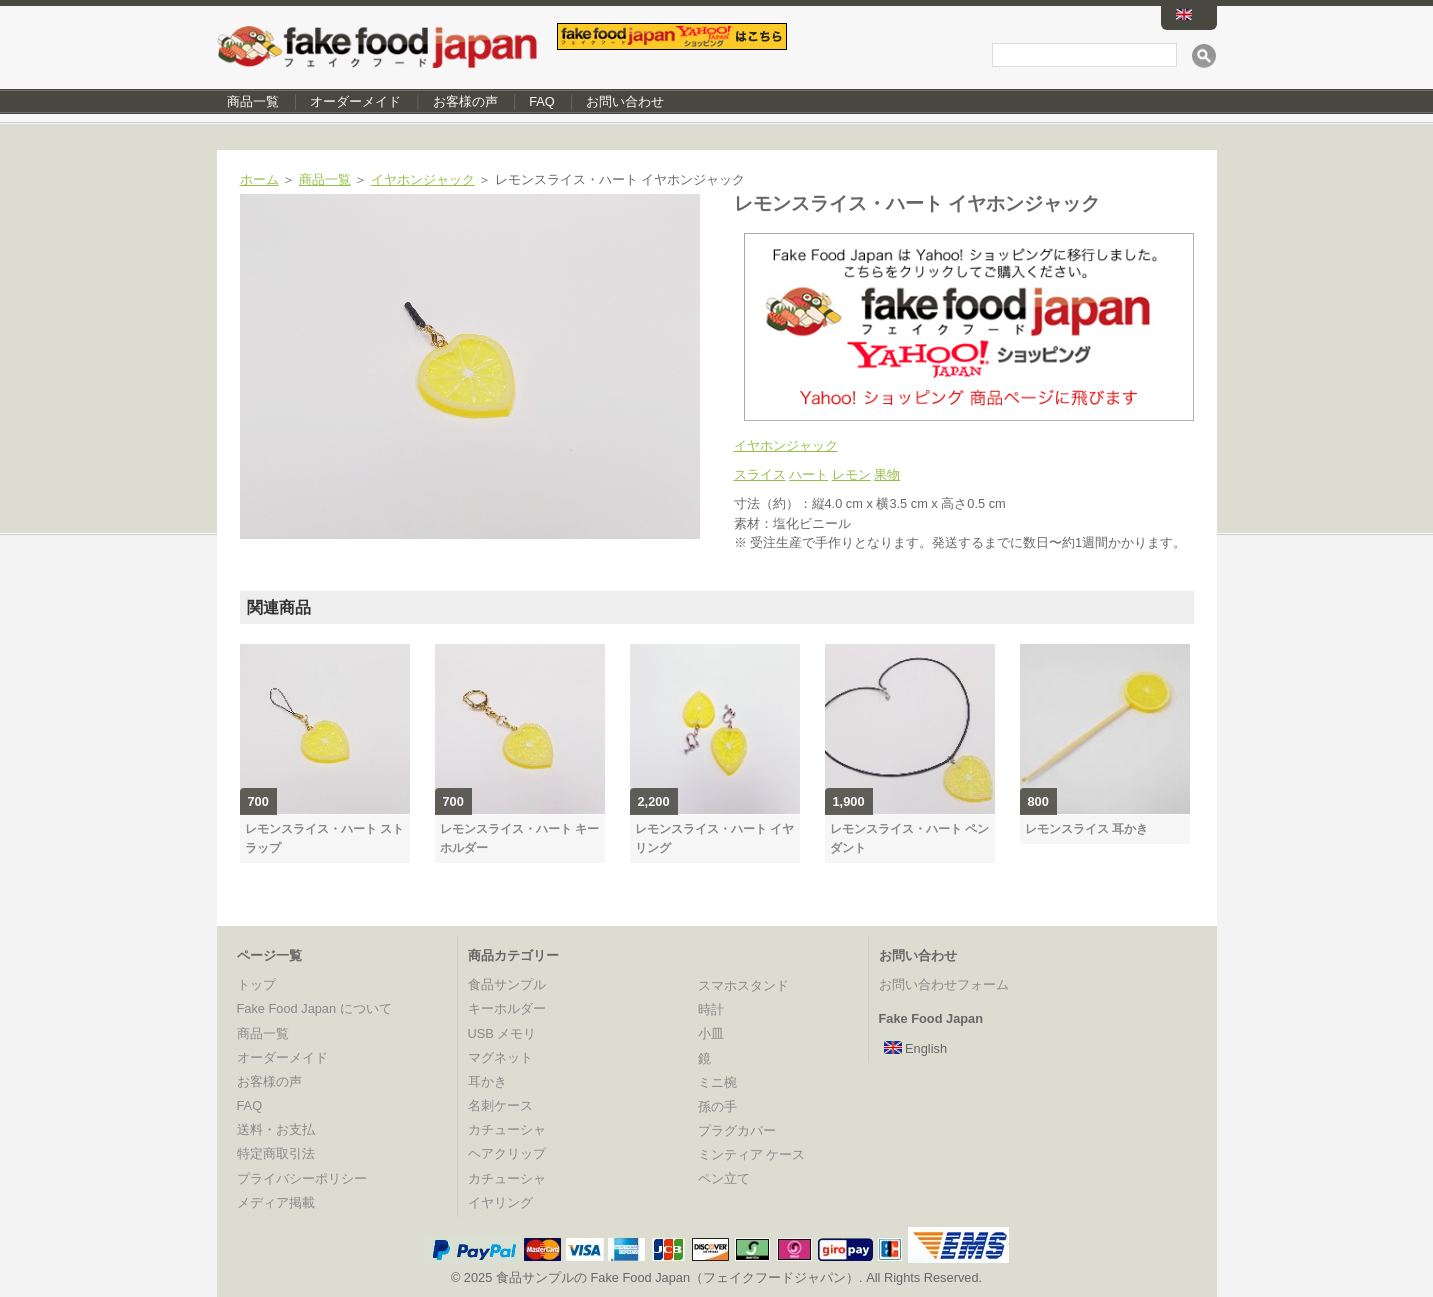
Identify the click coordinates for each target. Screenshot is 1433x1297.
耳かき (487, 1081)
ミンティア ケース (752, 1154)
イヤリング (500, 1202)
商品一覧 (253, 101)
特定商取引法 (276, 1153)
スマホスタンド (743, 985)
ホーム (259, 179)
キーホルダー (507, 1008)
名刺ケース (500, 1105)
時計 (711, 1009)
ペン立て (724, 1178)
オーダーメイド (355, 101)
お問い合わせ (625, 101)
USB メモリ (502, 1033)
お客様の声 (465, 101)
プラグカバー (737, 1130)
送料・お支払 (276, 1129)
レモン (851, 474)
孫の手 (717, 1106)
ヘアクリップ (507, 1153)
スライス (760, 474)
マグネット (500, 1057)
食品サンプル (507, 984)
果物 (887, 474)
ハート (808, 474)
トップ (256, 984)
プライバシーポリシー (302, 1178)
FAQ (542, 101)
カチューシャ (507, 1129)
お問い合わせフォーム (944, 984)
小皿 (711, 1033)
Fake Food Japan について (314, 1008)
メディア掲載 (276, 1202)
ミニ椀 (717, 1082)
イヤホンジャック (423, 179)
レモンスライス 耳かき (1086, 829)
